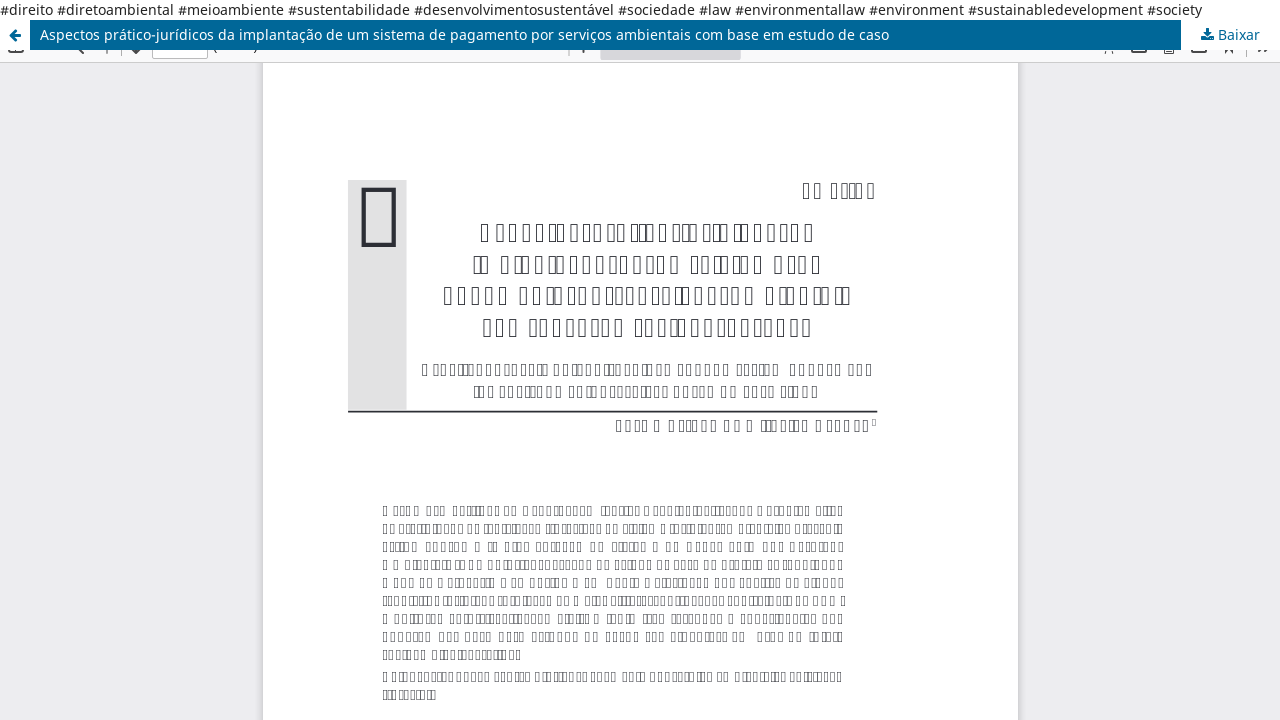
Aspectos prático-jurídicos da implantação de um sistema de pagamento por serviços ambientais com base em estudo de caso (464, 34)
